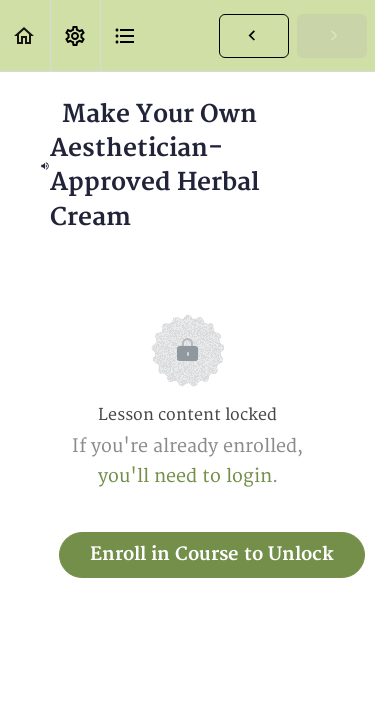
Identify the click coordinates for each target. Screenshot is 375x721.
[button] (25, 35)
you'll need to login (185, 476)
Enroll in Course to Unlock (212, 554)
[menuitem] (75, 35)
